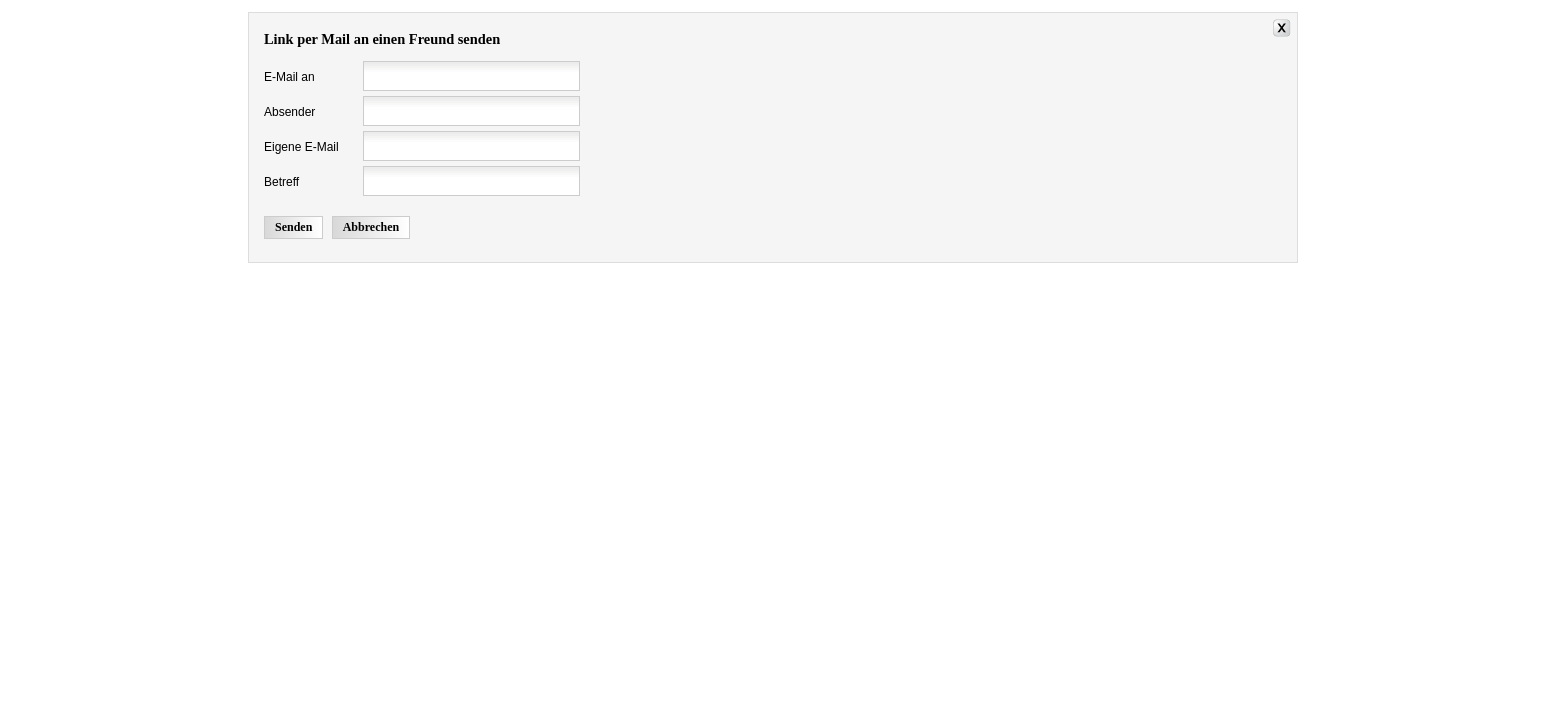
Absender (289, 112)
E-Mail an (289, 77)
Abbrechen (371, 227)
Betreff (281, 182)
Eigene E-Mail (301, 147)
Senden (293, 227)
